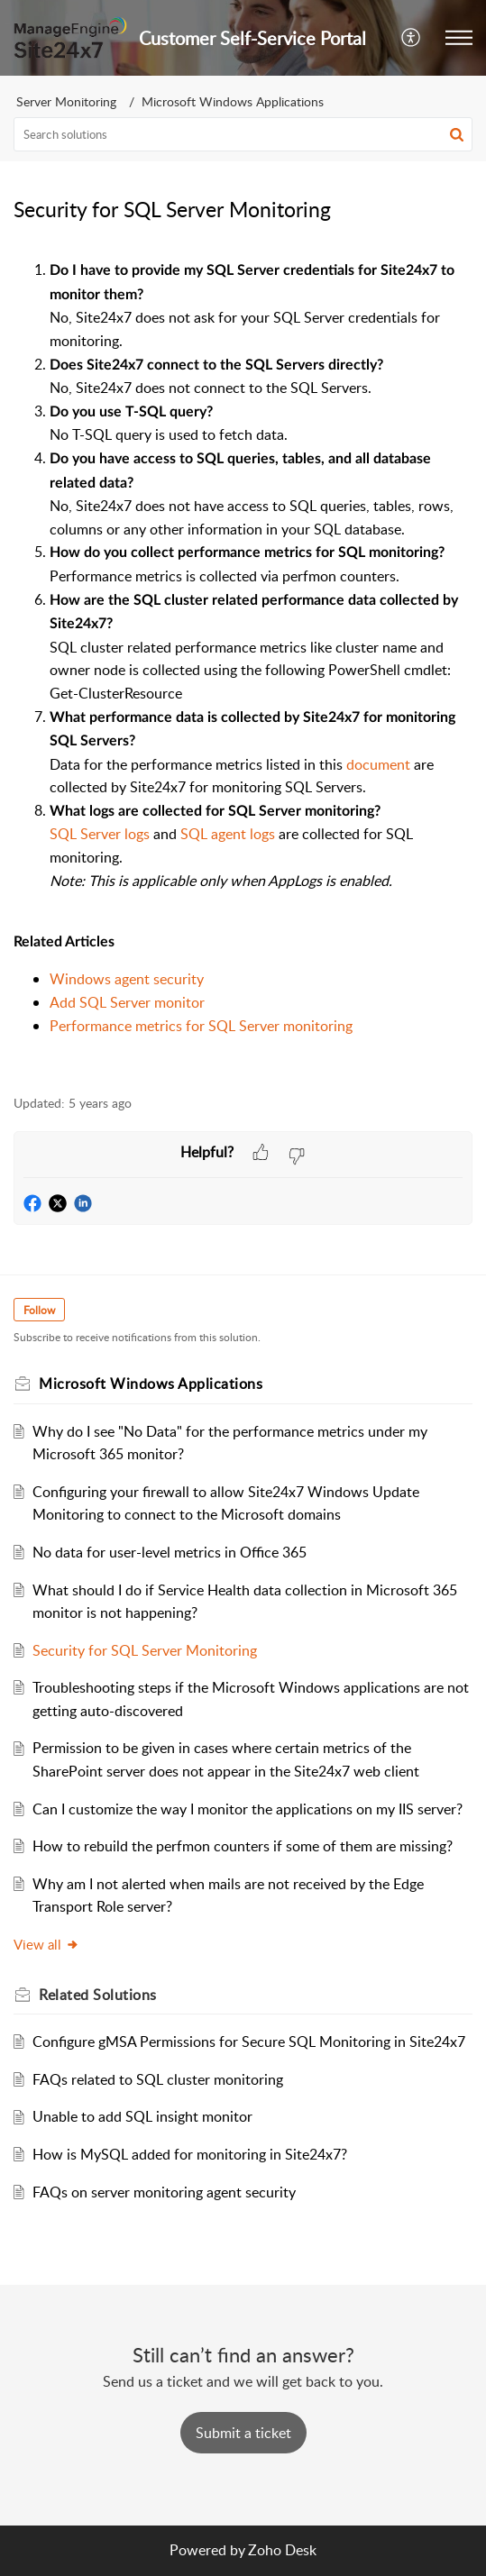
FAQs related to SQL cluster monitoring (157, 2079)
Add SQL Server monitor (127, 1002)
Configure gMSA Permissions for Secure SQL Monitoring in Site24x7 (248, 2041)
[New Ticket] (243, 2433)
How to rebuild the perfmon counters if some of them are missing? (242, 1846)
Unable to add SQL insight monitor (142, 2116)
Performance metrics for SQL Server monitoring (201, 1026)
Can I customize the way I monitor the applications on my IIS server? (247, 1809)
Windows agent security (127, 979)
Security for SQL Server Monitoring (144, 1650)
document (378, 764)
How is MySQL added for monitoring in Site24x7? (189, 2154)
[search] (243, 134)
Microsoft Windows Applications (233, 101)
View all (46, 1944)
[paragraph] (243, 667)
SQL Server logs (100, 834)
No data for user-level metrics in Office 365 (169, 1552)
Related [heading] (98, 1995)
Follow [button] (39, 1310)
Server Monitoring (66, 101)
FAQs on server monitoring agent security (164, 2192)
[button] (411, 38)
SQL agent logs (227, 834)
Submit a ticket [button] (243, 2433)
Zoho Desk (282, 2550)
